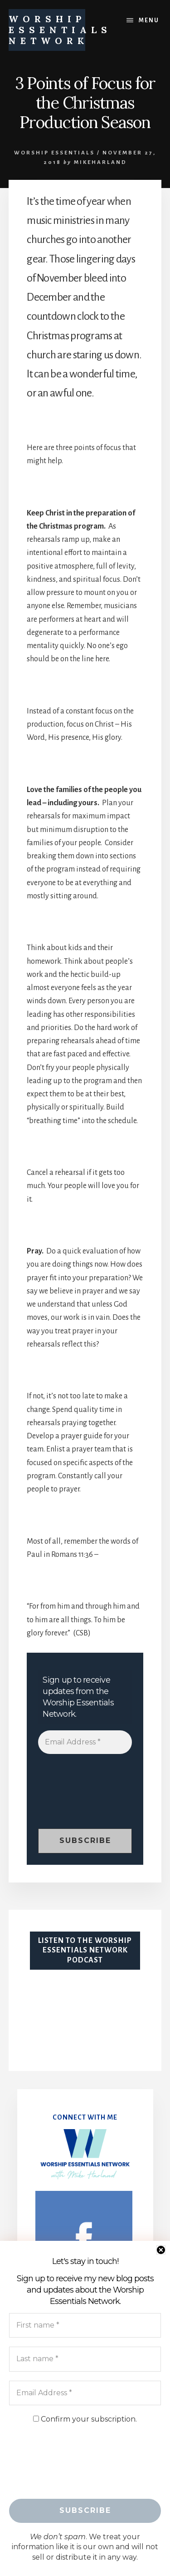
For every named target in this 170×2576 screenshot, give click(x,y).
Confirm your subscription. (85, 2419)
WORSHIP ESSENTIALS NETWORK (60, 29)
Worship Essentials (54, 153)
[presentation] (75, 1795)
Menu (149, 20)
